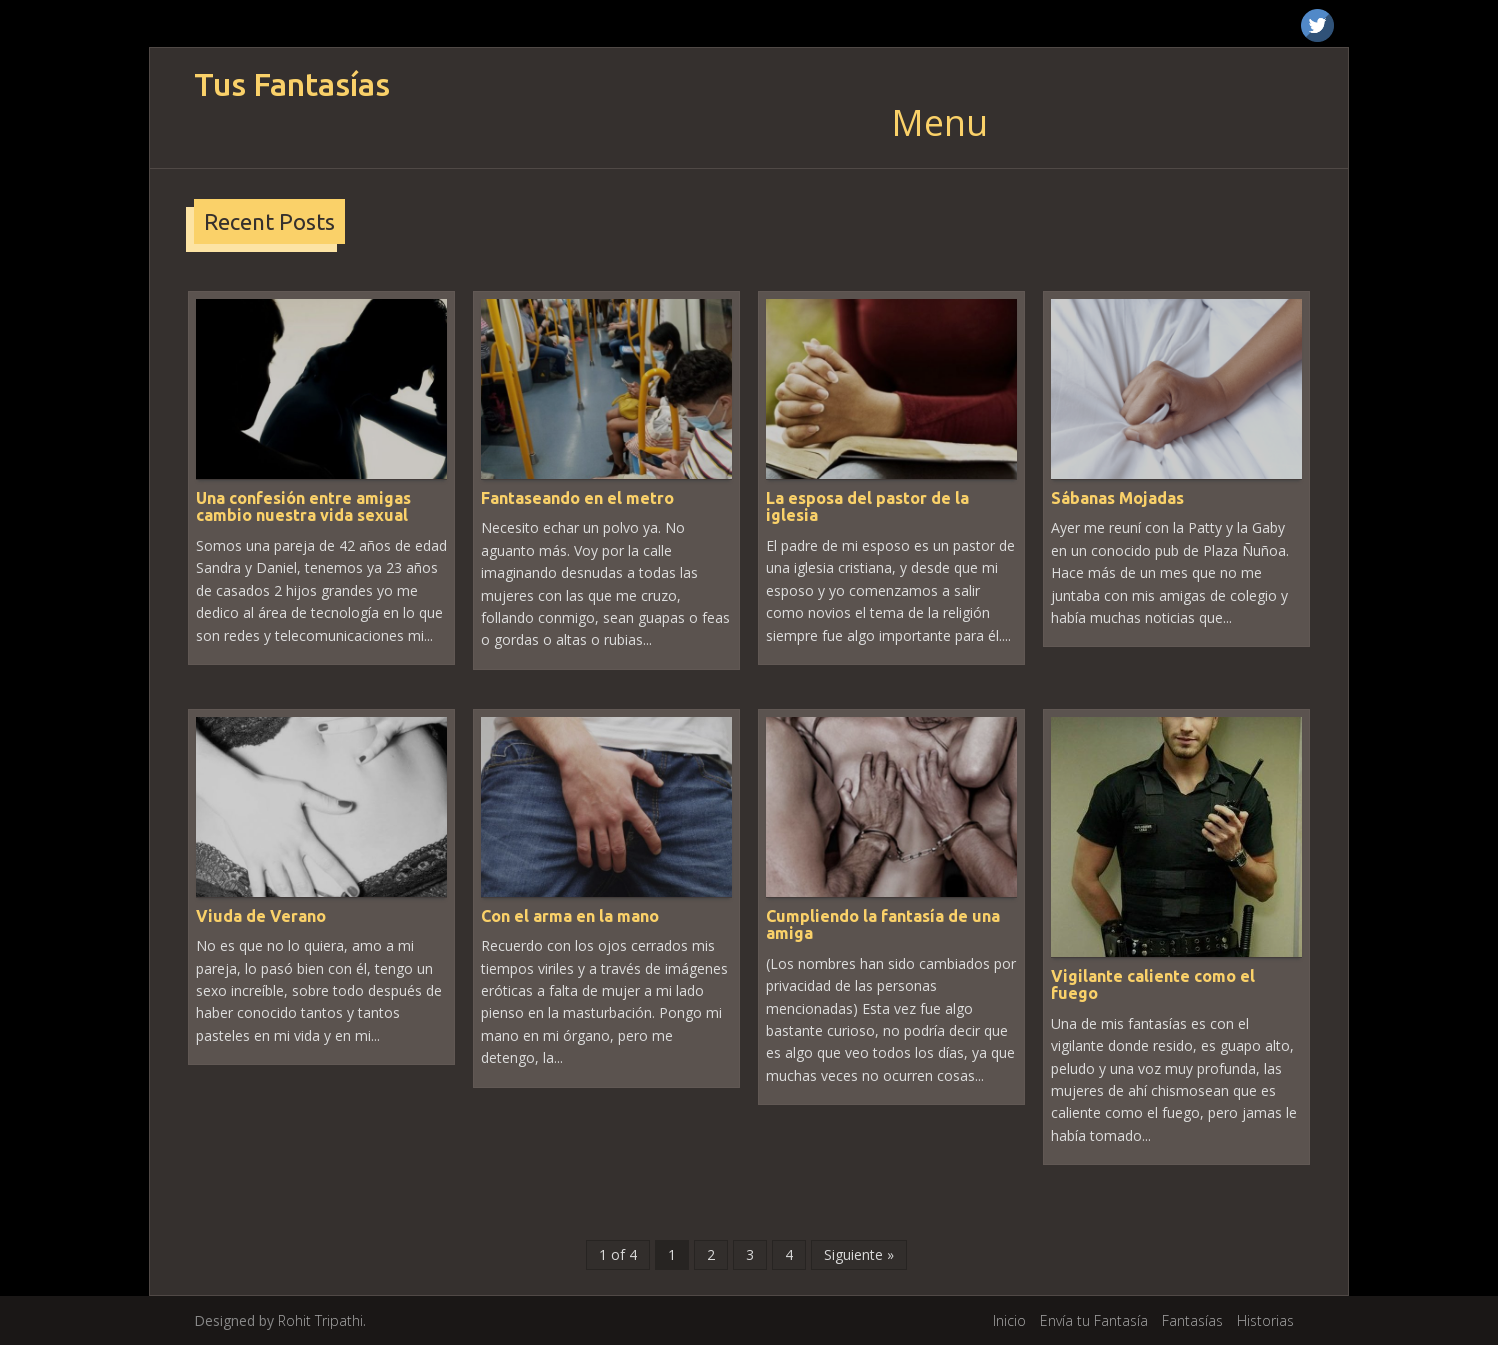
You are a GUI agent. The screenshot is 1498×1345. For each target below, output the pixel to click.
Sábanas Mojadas (1117, 498)
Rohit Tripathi (320, 1320)
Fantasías (1192, 1320)
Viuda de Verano (261, 916)
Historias (1265, 1320)
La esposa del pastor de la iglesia (867, 507)
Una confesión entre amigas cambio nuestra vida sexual (303, 507)
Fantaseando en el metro (577, 498)
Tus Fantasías (292, 84)
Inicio (1009, 1320)
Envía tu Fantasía (1094, 1320)
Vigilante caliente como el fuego (1153, 985)
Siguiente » (859, 1254)
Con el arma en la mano (570, 916)
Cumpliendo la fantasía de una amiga (883, 925)
